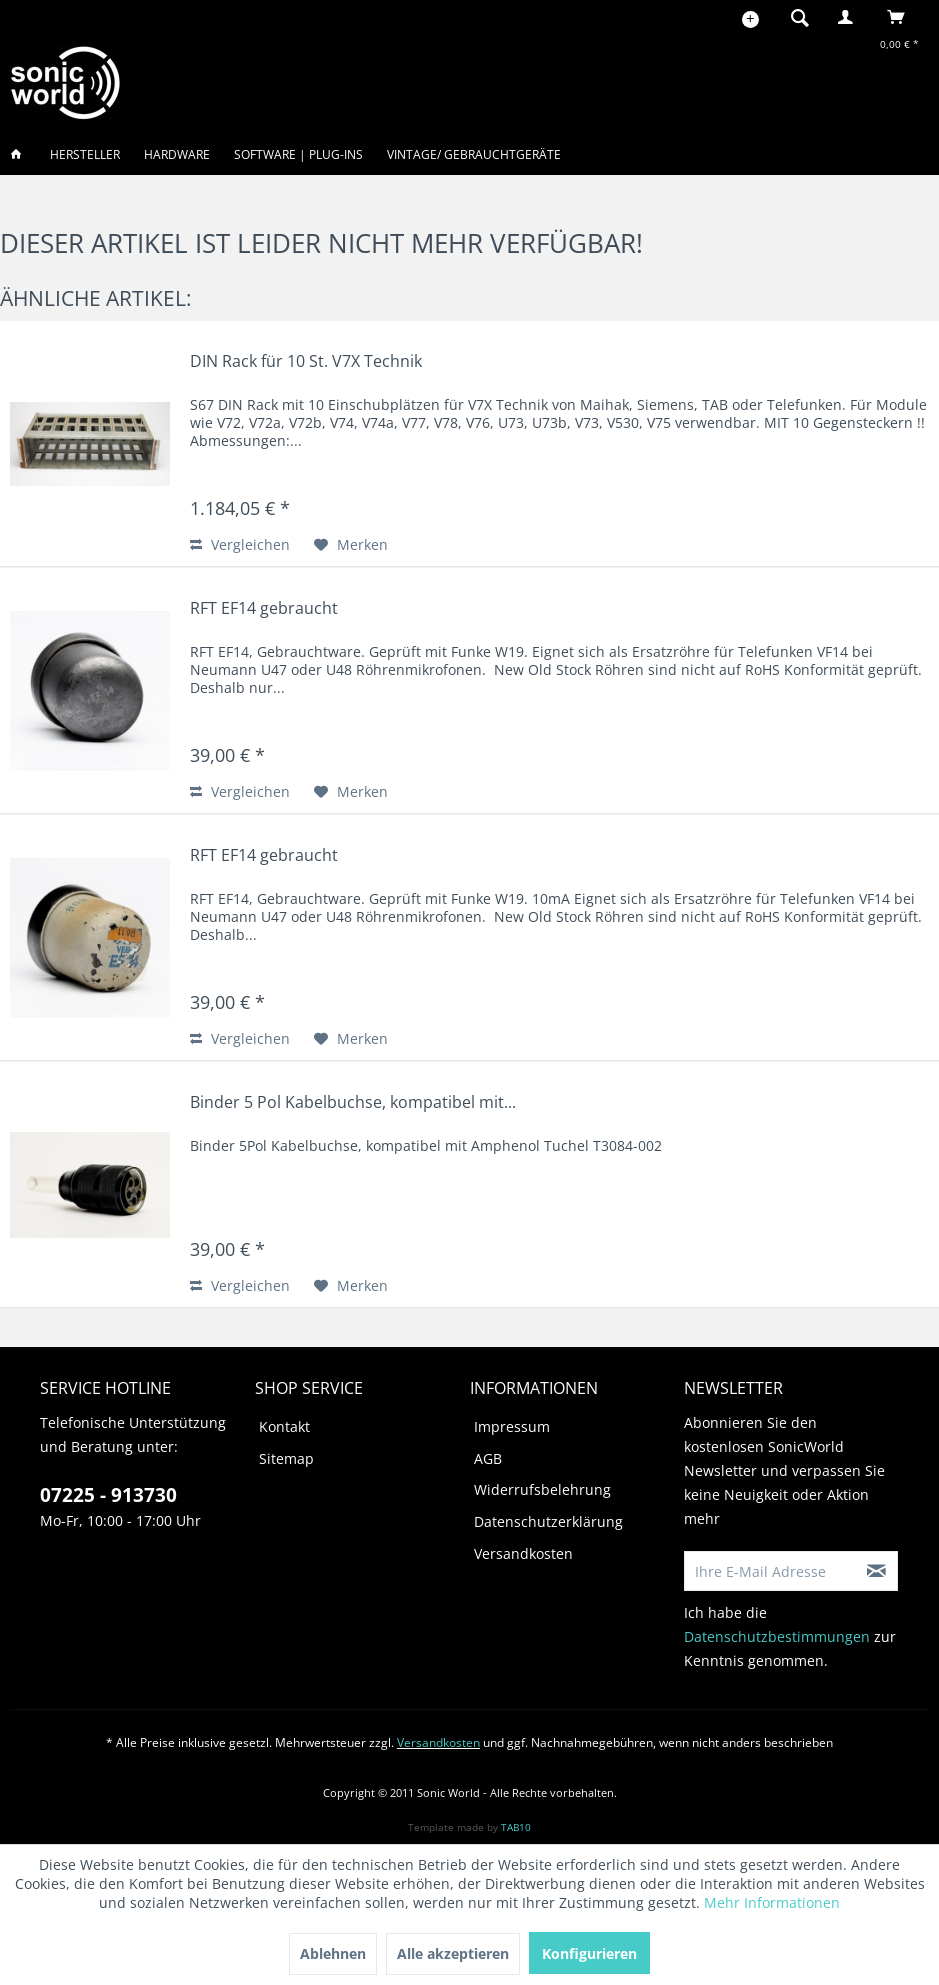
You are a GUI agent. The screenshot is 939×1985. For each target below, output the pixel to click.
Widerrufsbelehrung (542, 1489)
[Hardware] (177, 154)
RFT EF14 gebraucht (264, 608)
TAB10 (516, 1827)
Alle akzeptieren (453, 1953)
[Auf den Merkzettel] (351, 545)
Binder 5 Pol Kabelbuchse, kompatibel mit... (353, 1102)
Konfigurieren (589, 1953)
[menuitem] (794, 17)
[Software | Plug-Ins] (298, 154)
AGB (488, 1458)
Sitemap (286, 1458)
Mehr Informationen (772, 1902)
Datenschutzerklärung (548, 1521)
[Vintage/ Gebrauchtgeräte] (474, 154)
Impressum (512, 1426)
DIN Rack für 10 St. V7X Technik (306, 361)
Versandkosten (523, 1553)
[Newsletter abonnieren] (876, 1571)
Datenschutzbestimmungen (777, 1636)
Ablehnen (333, 1953)
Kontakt (284, 1426)
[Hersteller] (85, 154)
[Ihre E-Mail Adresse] (770, 1571)
